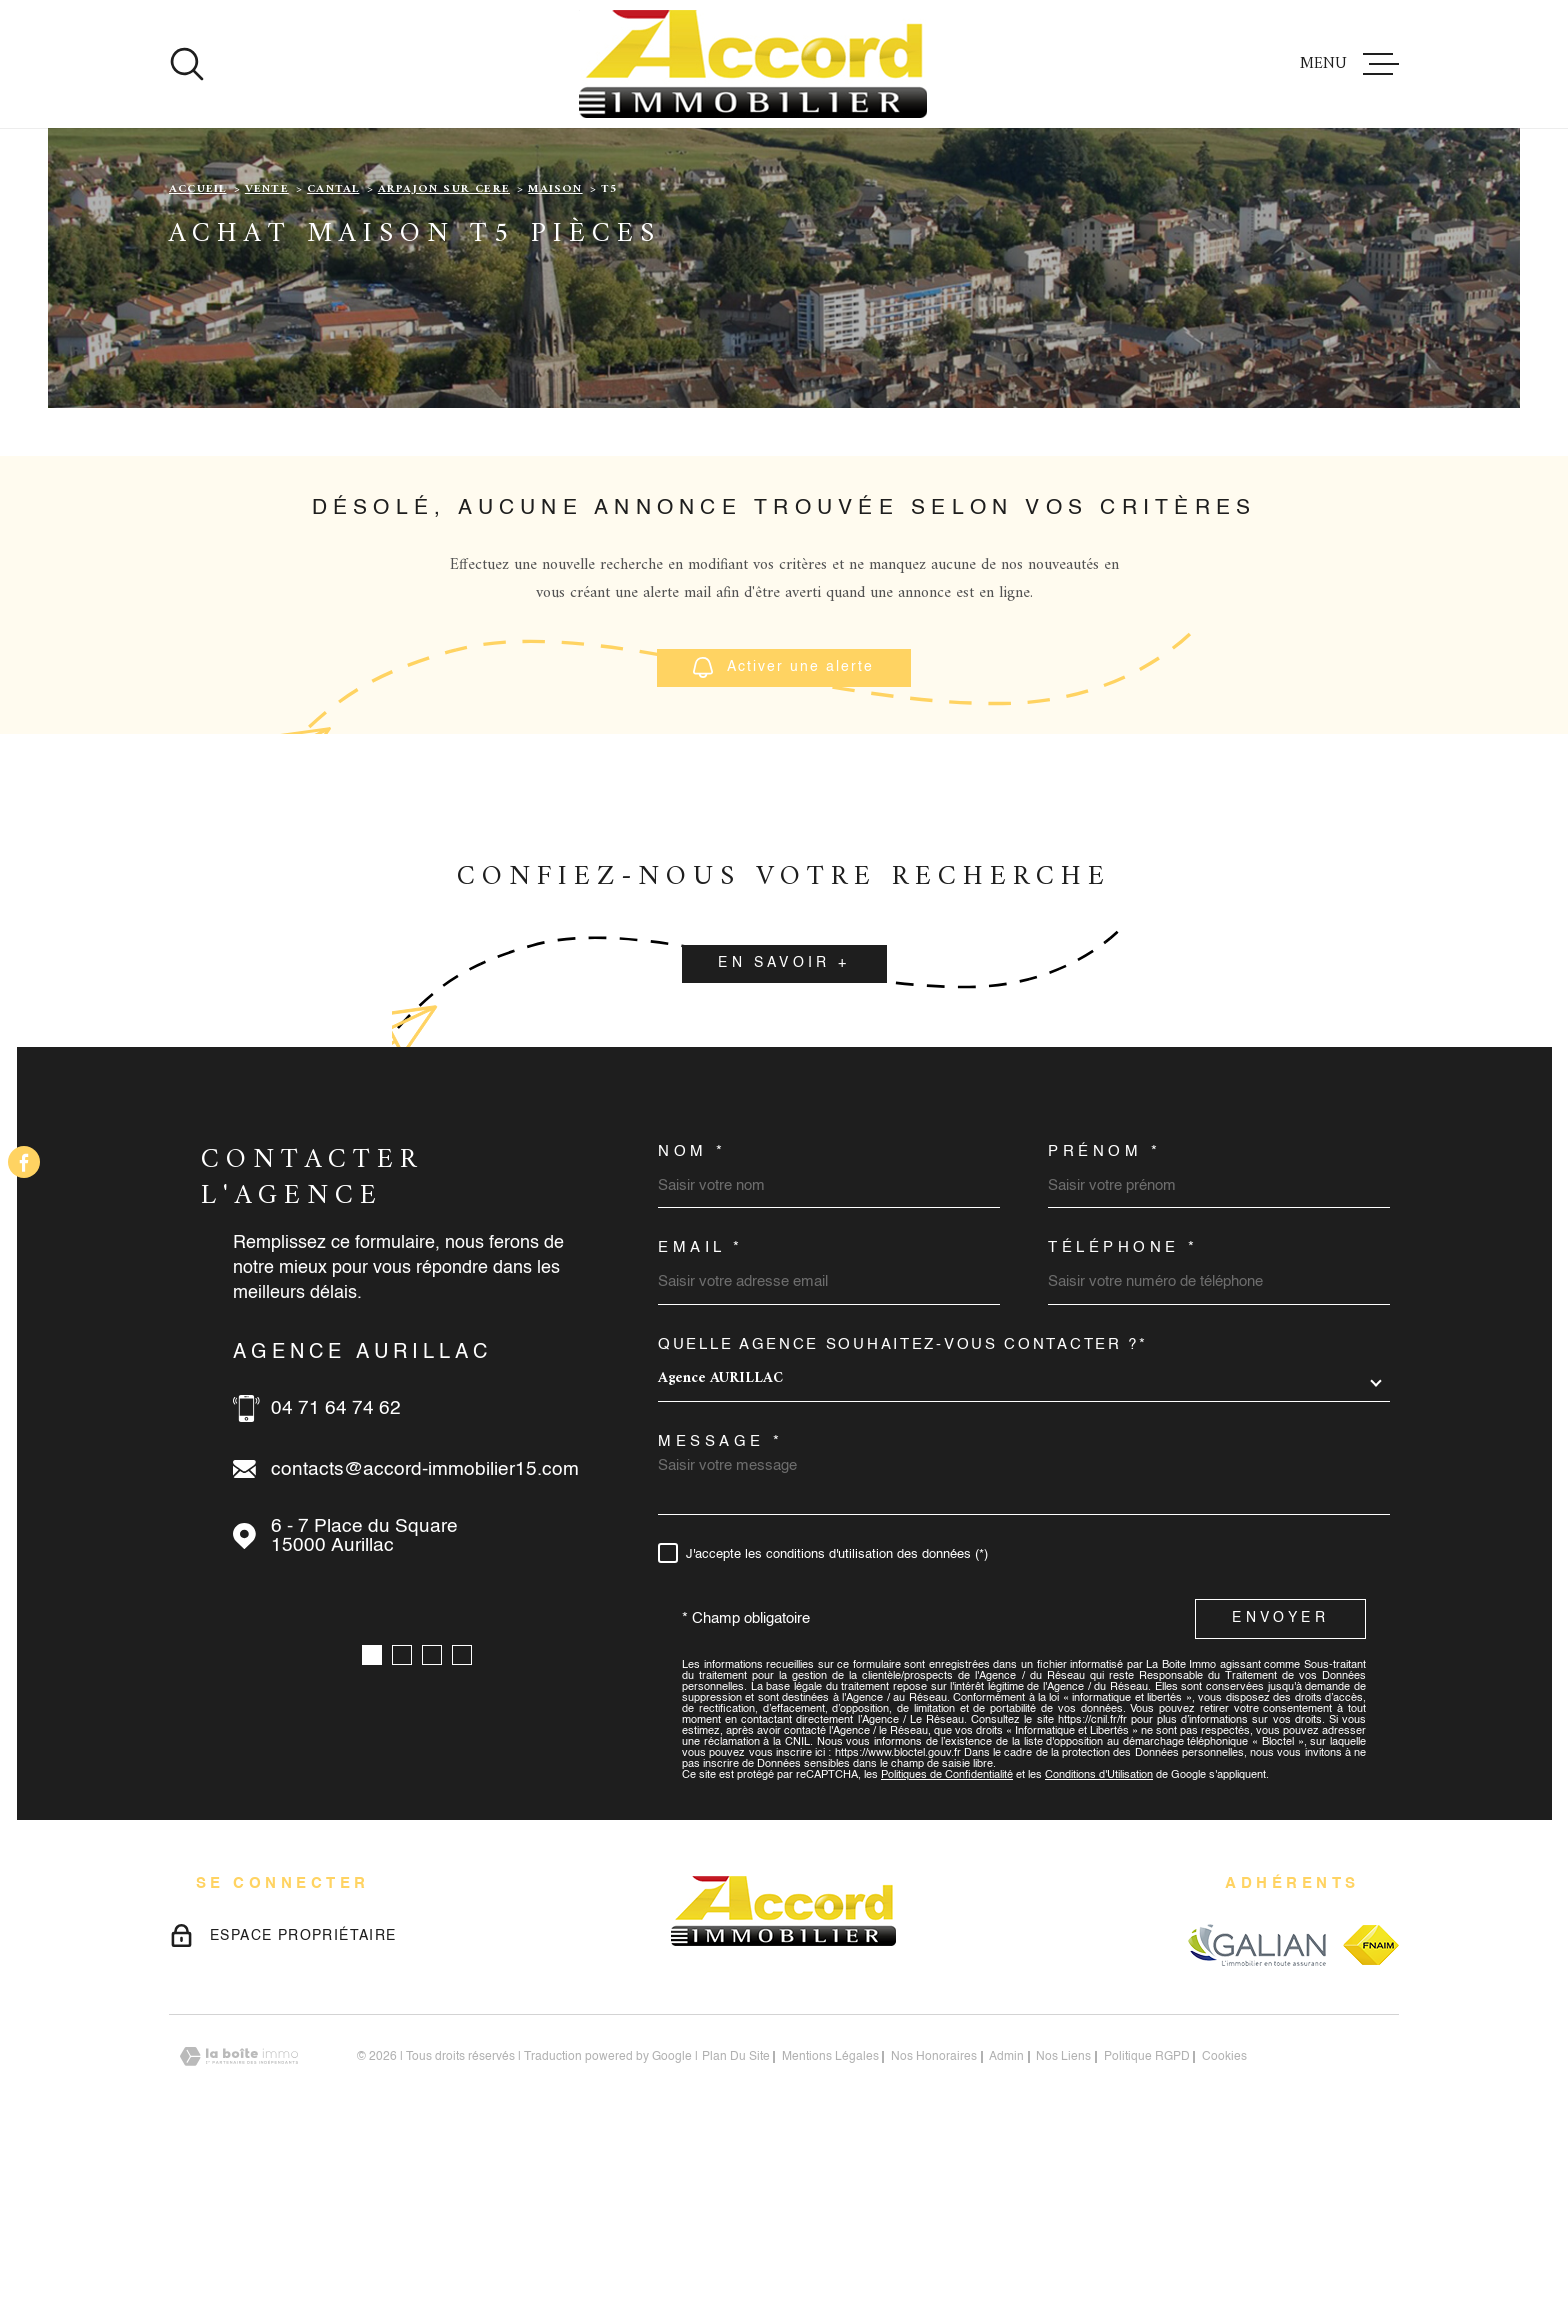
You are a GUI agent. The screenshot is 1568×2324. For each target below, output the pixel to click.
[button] (372, 1833)
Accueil (197, 367)
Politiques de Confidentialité (947, 1953)
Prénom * (1104, 1329)
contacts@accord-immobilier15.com (425, 1647)
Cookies (1224, 2235)
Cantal (333, 367)
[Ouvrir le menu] (1349, 64)
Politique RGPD (1147, 2235)
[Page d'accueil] (753, 64)
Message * (721, 1619)
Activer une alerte (784, 845)
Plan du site (736, 2235)
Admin (1006, 2235)
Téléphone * (1123, 1425)
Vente (267, 367)
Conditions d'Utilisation (1099, 1953)
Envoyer (1280, 1796)
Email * (701, 1425)
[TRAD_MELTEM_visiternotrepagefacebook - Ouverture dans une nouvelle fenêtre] (24, 1162)
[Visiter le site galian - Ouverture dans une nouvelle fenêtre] (1256, 2122)
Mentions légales (830, 2235)
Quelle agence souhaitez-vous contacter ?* (903, 1522)
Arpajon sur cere (444, 367)
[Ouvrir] (187, 64)
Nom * (692, 1329)
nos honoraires (934, 2235)
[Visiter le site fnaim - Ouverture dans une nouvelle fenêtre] (1371, 2123)
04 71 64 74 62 (336, 1586)
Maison (555, 367)
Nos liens (1063, 2235)
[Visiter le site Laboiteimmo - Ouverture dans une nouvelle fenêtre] (239, 2234)
